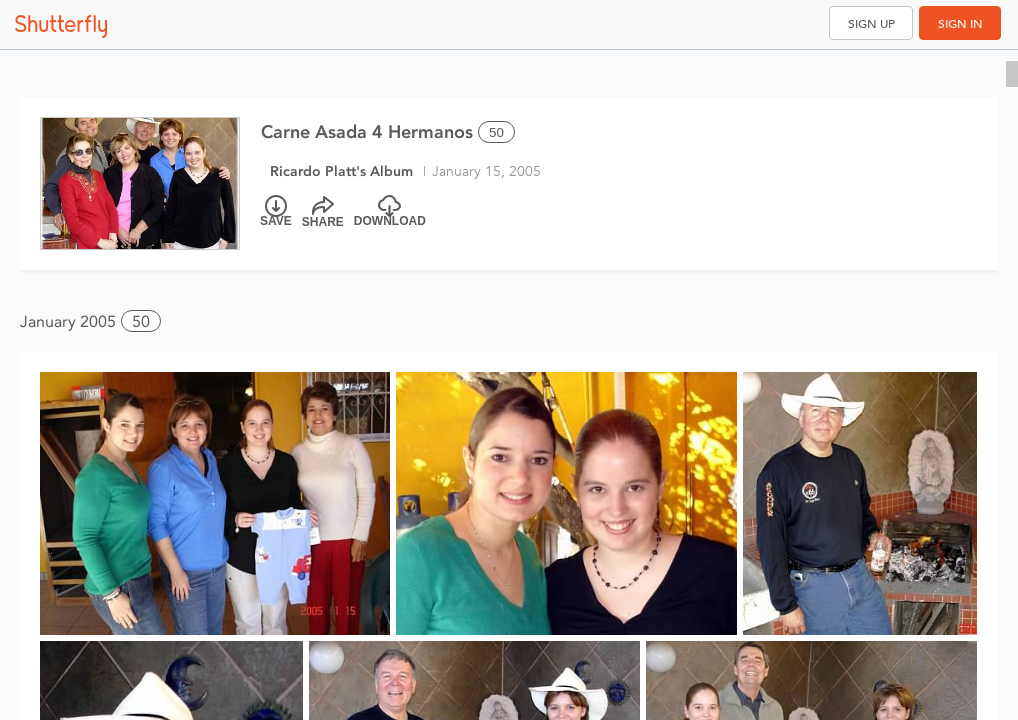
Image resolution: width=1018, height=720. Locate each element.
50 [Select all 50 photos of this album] (496, 132)
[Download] (390, 212)
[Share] (323, 212)
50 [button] (141, 321)
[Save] (276, 212)
